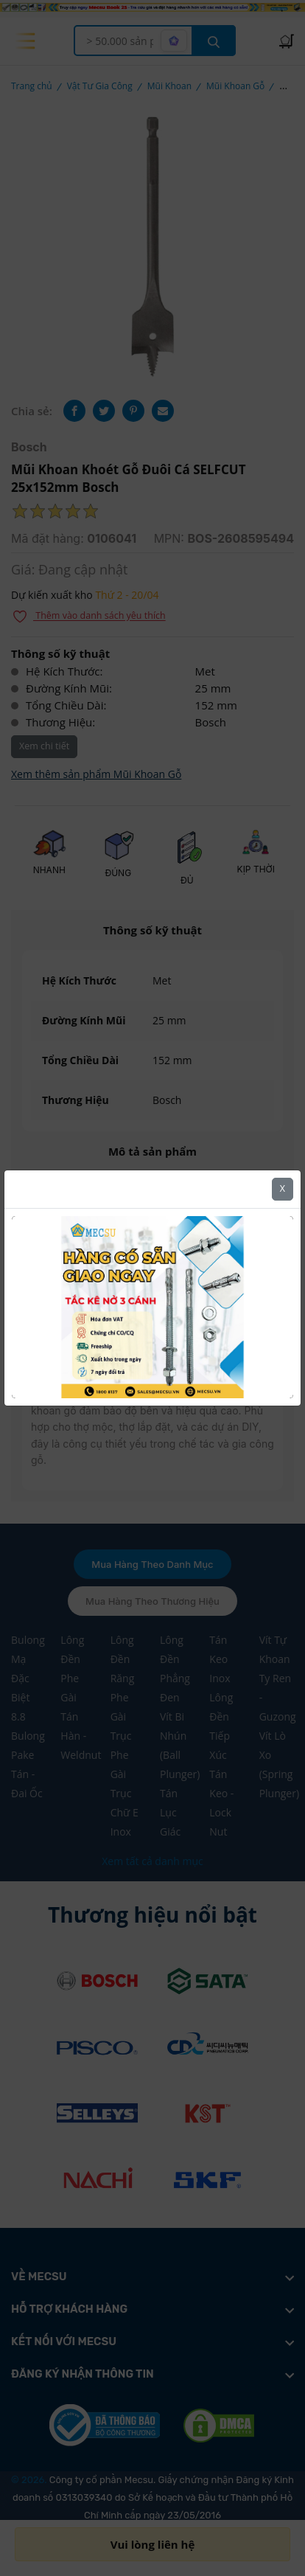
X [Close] (282, 1188)
